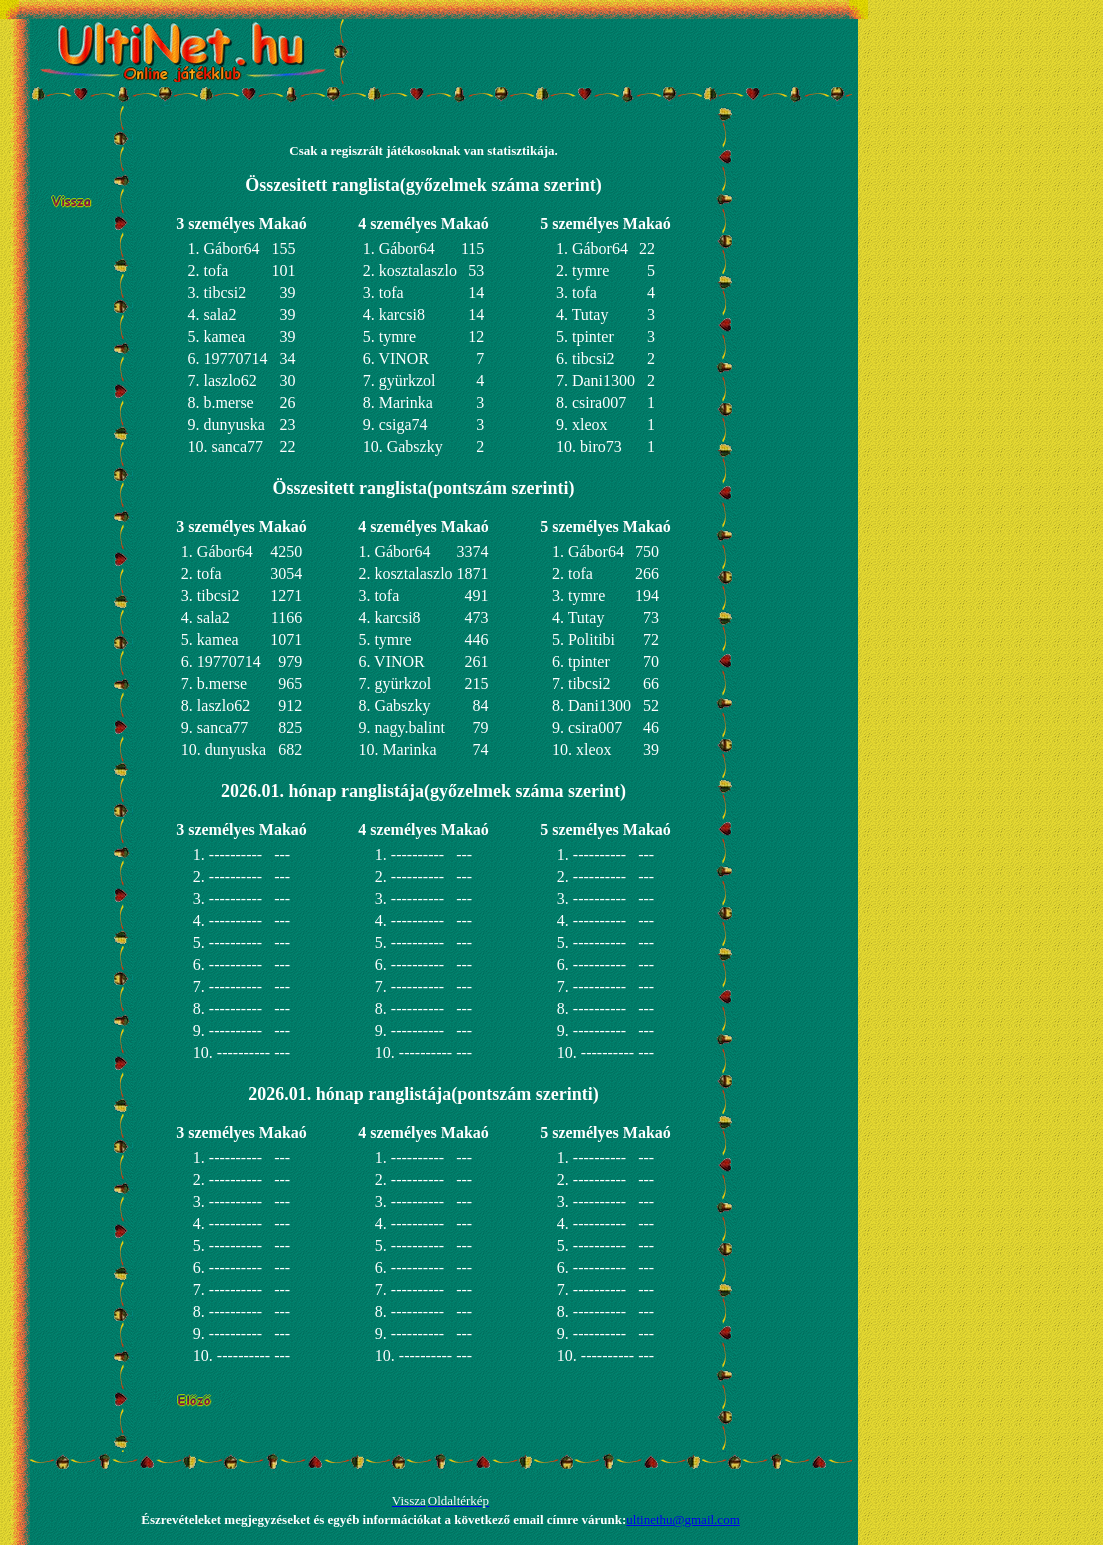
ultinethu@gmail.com (682, 1519)
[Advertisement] (588, 50)
